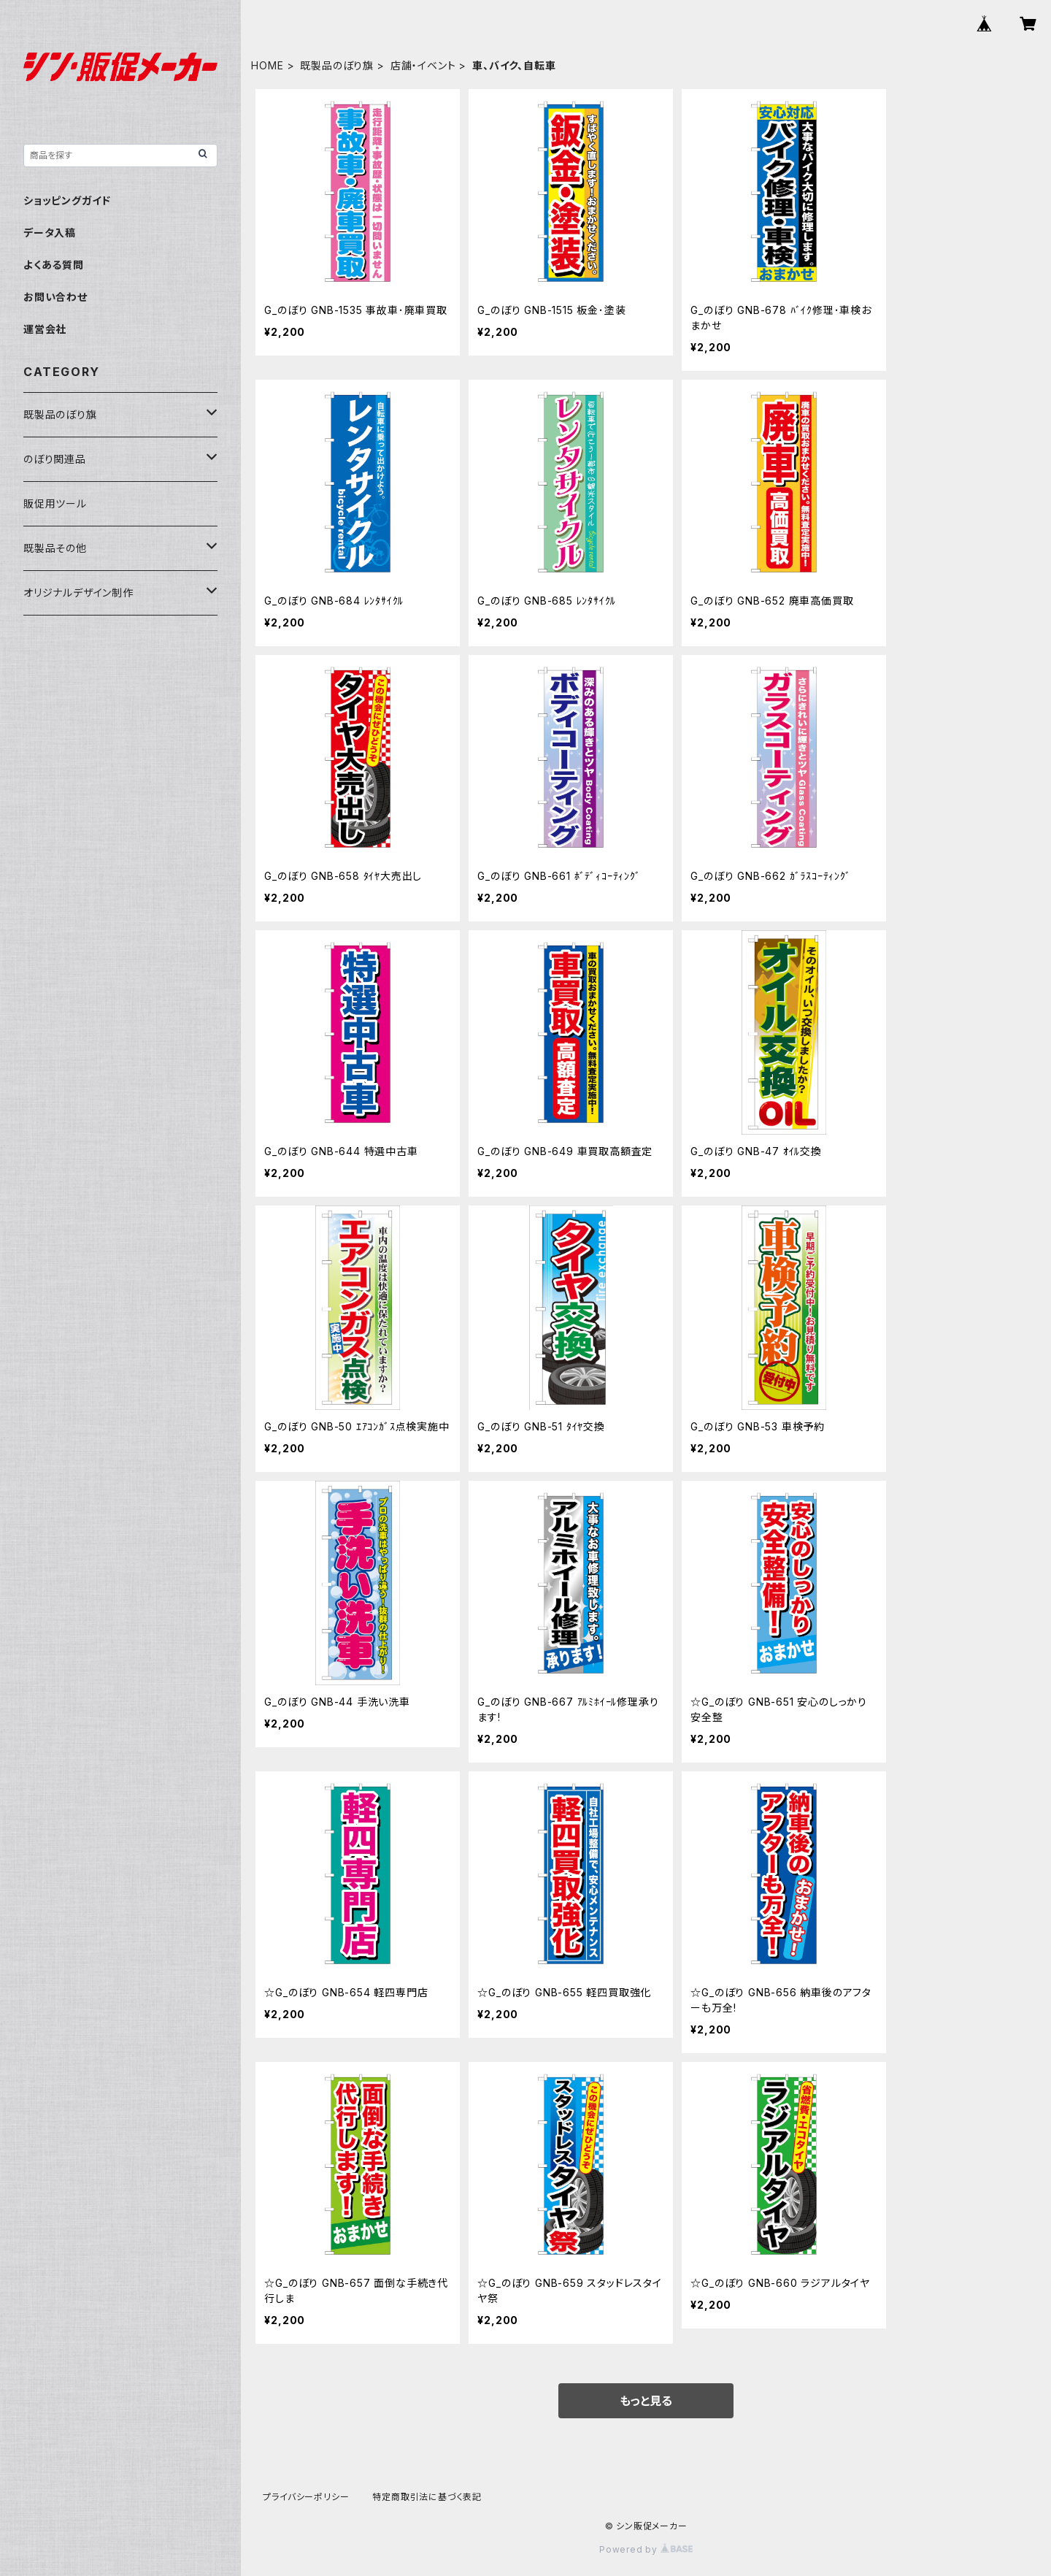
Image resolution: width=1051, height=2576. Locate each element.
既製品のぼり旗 (337, 65)
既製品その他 (55, 548)
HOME (267, 65)
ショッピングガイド (67, 200)
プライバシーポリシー (306, 2496)
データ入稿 (49, 232)
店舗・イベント (423, 65)
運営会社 (44, 329)
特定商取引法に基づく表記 (427, 2496)
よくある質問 (53, 264)
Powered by (646, 2549)
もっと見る (646, 2400)
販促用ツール (55, 503)
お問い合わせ (55, 297)
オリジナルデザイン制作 (78, 592)
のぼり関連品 (54, 459)
